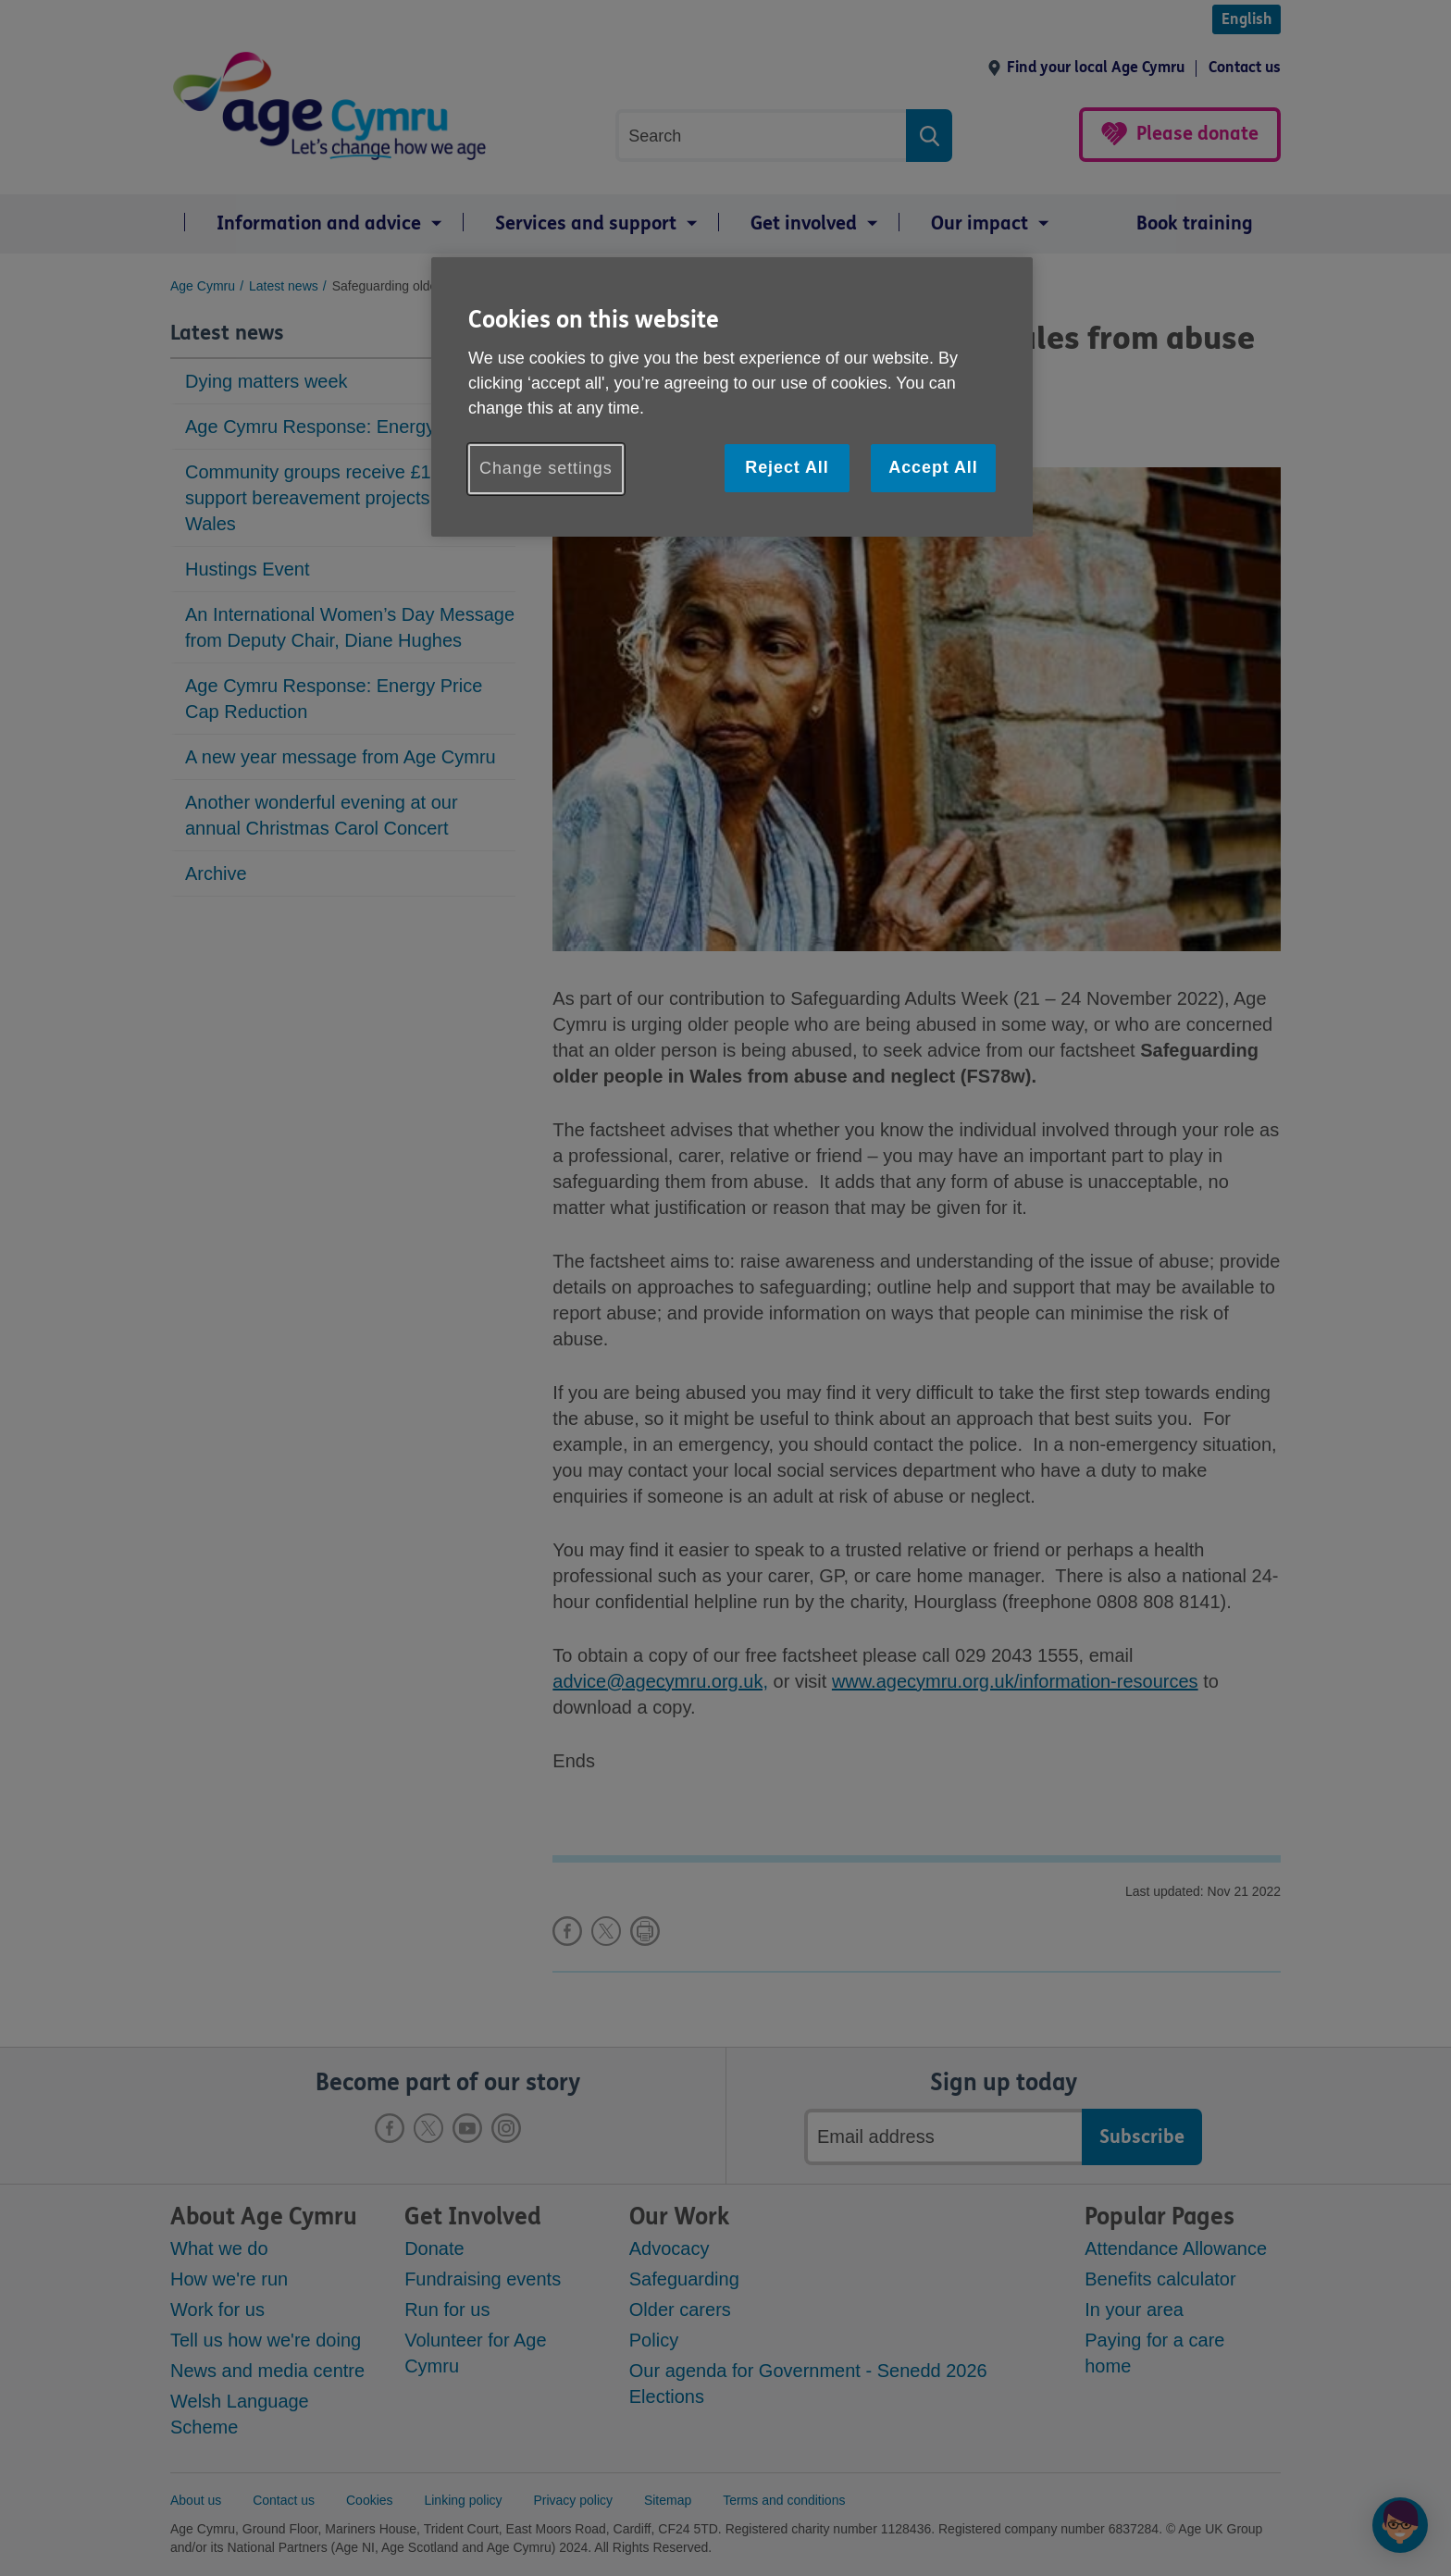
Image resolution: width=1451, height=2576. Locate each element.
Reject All (786, 467)
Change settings (546, 468)
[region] (732, 396)
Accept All (932, 467)
